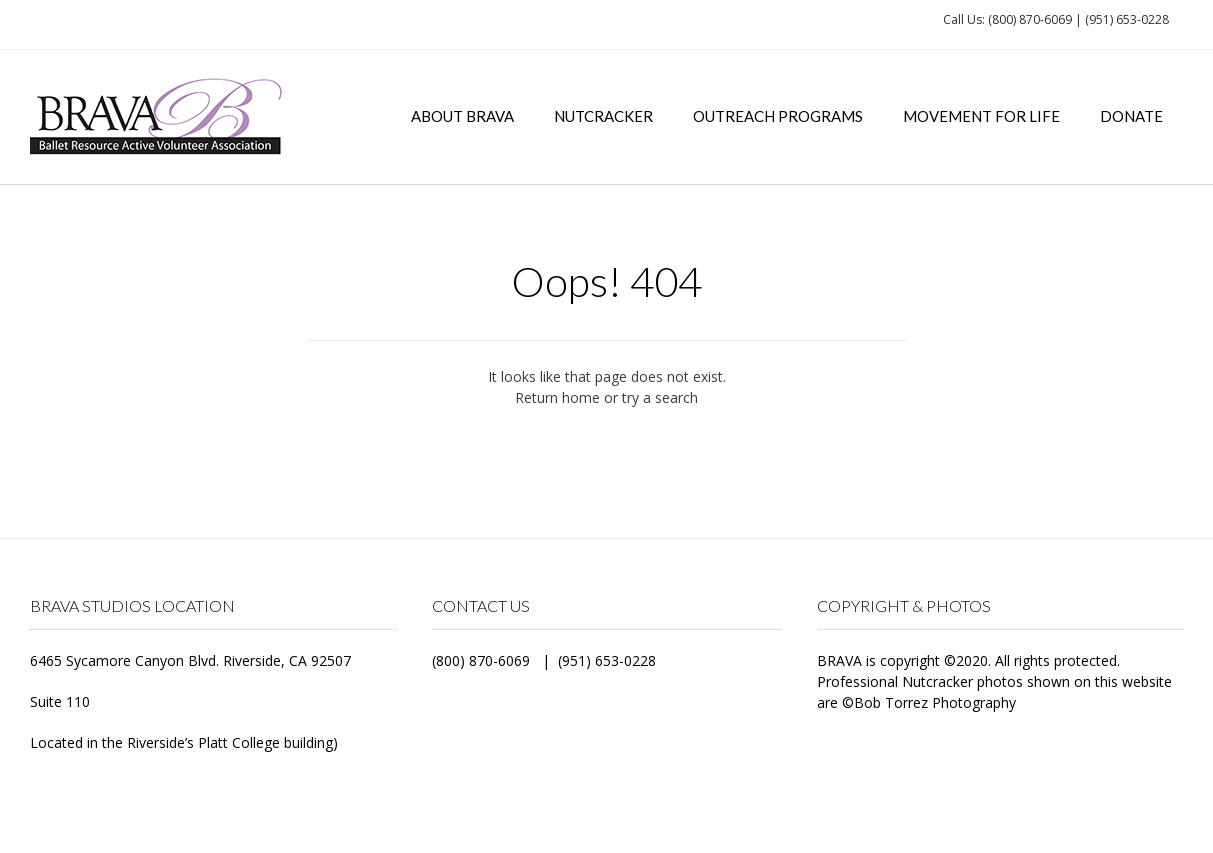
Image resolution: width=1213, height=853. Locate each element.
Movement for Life (981, 116)
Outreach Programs (778, 116)
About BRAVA (462, 116)
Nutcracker (603, 116)
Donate (1131, 116)
